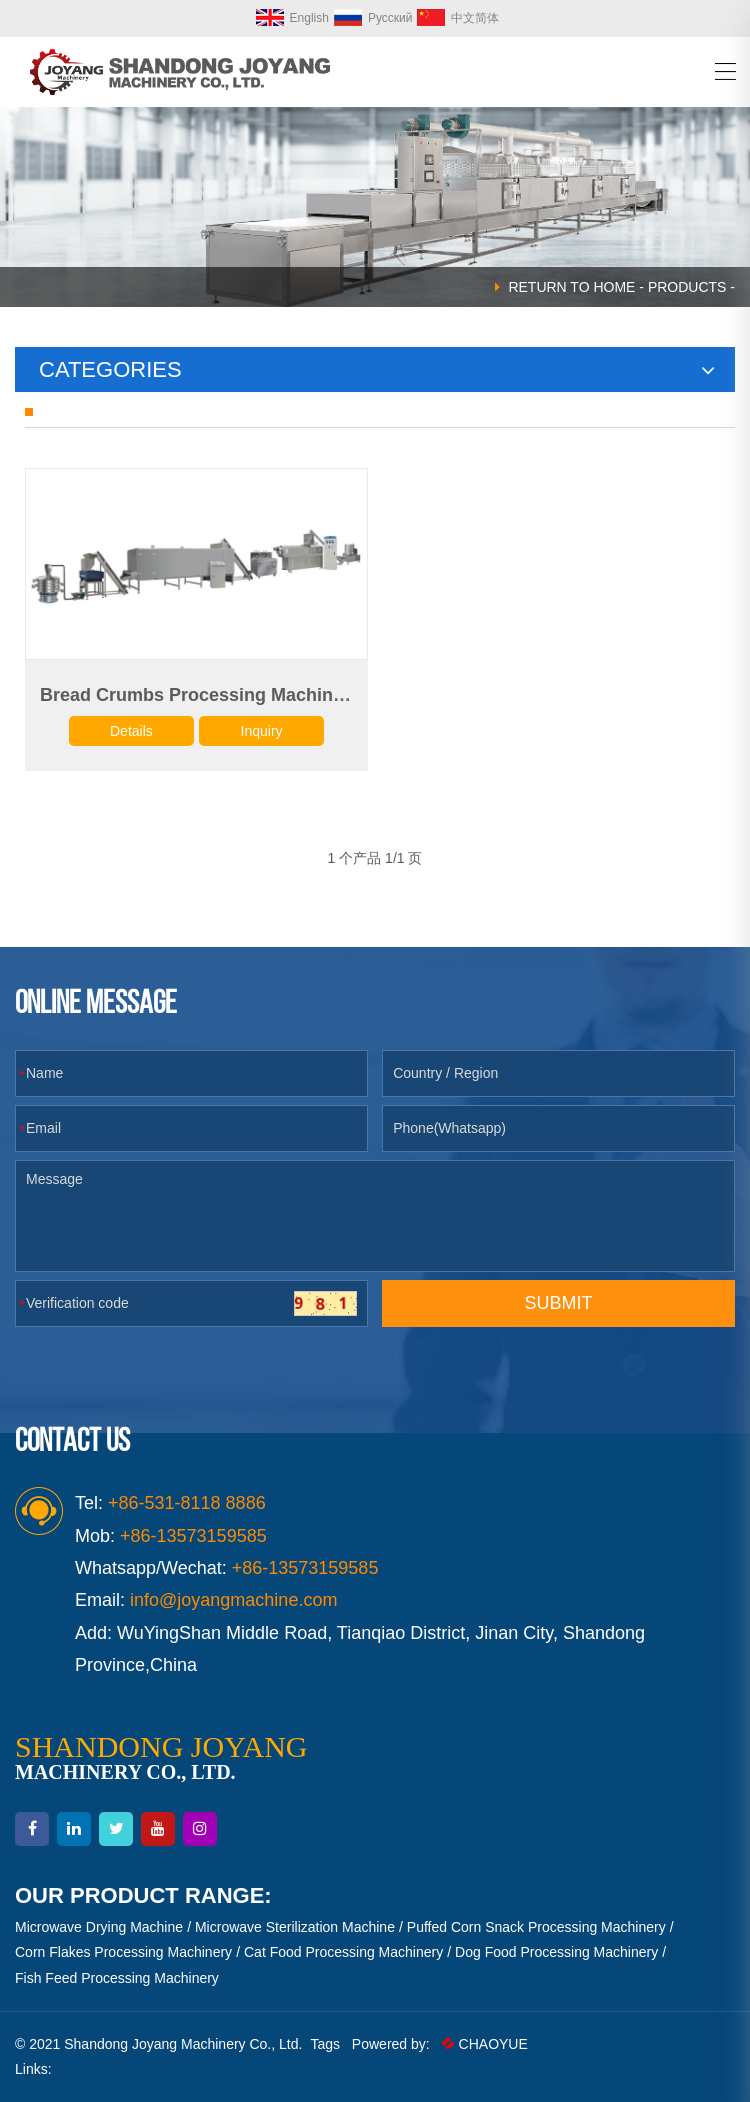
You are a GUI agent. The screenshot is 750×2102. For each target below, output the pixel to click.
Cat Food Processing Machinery (343, 1952)
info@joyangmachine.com (233, 1600)
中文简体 (458, 18)
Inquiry (262, 731)
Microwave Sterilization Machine (295, 1927)
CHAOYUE (485, 2044)
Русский (373, 18)
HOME (614, 287)
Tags (325, 2044)
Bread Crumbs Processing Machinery (200, 695)
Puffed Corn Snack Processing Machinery (536, 1927)
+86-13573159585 (305, 1568)
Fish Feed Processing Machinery (117, 1978)
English (292, 18)
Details (131, 731)
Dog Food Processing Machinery (556, 1952)
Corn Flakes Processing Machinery (123, 1952)
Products (687, 287)
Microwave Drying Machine (99, 1927)
